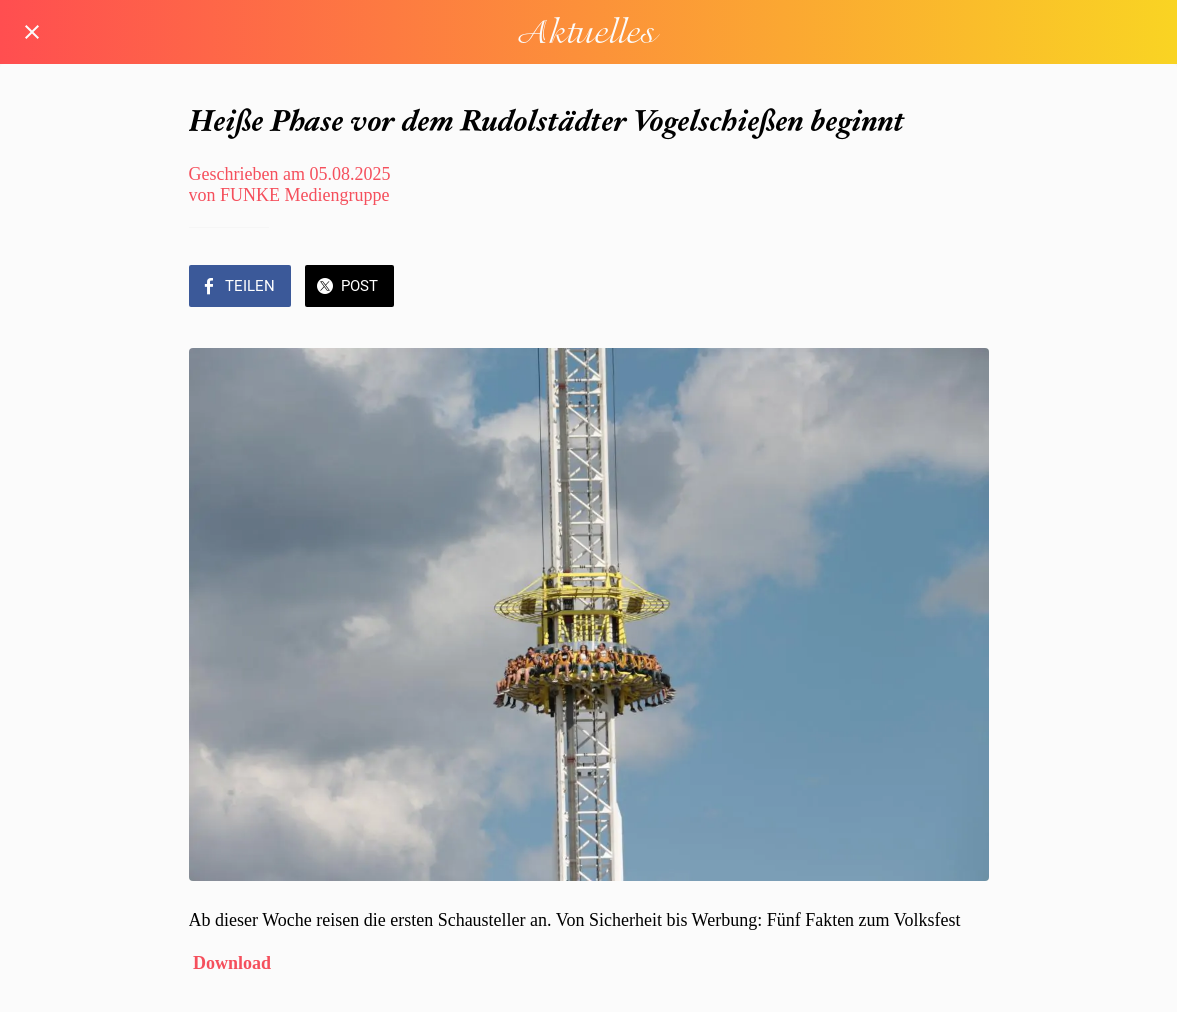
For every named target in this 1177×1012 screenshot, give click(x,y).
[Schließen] (32, 32)
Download (232, 963)
